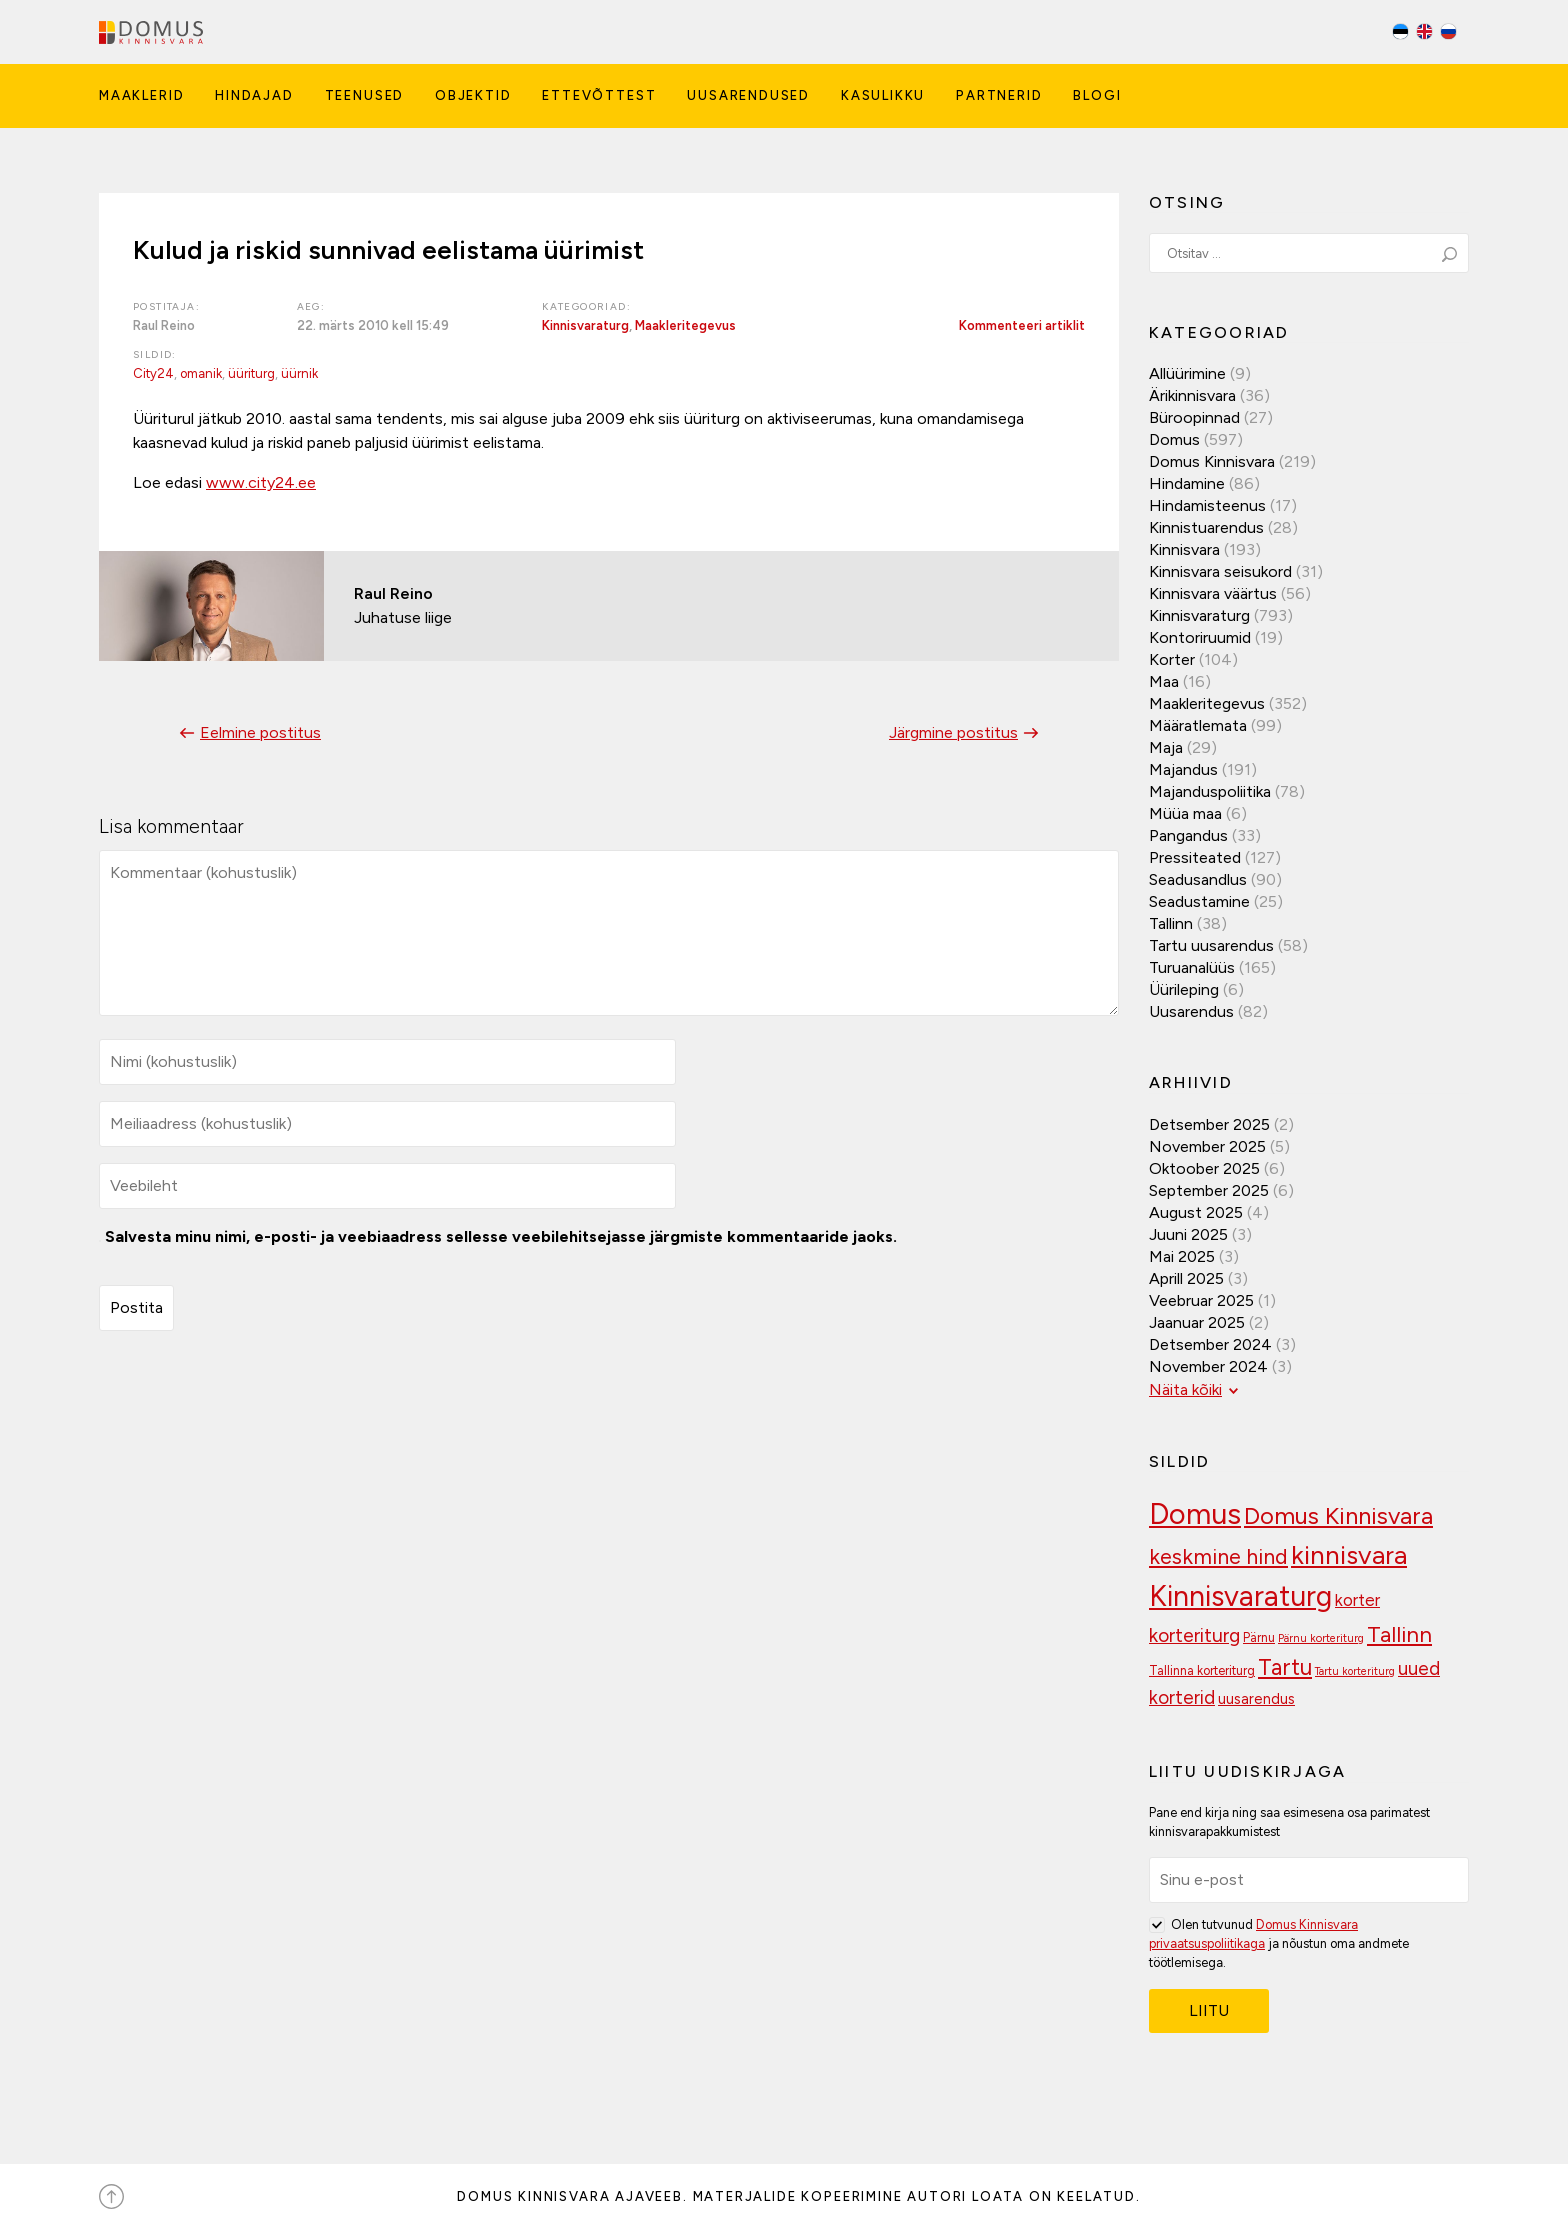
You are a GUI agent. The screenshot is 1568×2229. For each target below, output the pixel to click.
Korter (1172, 659)
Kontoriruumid (1200, 637)
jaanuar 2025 (1197, 1322)
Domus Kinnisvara (1212, 461)
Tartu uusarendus (1211, 945)
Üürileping (1184, 989)
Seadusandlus (1198, 879)
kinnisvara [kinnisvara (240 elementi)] (1349, 1555)
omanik (201, 373)
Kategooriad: (586, 306)
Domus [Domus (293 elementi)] (1195, 1513)
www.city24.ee (261, 482)
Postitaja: (166, 306)
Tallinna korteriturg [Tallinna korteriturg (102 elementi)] (1202, 1670)
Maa (1164, 681)
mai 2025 (1182, 1256)
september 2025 (1209, 1190)
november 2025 (1207, 1146)
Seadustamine (1199, 901)
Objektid (473, 95)
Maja (1166, 747)
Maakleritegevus (685, 325)
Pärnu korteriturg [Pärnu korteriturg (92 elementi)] (1321, 1638)
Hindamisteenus (1207, 505)
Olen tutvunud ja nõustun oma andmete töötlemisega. (1279, 1942)
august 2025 (1196, 1212)
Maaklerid (141, 95)
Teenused (365, 95)
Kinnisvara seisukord (1220, 571)
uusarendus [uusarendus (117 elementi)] (1256, 1699)
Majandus (1183, 769)
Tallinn (1171, 923)
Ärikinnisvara (1192, 395)
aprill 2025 (1186, 1278)
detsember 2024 (1210, 1344)
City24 (153, 373)
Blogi (1097, 95)
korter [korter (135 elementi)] (1357, 1600)
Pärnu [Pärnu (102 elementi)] (1259, 1637)
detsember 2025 (1209, 1124)
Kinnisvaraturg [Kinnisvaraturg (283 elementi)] (1240, 1596)
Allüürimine (1187, 373)
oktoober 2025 (1204, 1168)
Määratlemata (1198, 725)
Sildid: (155, 354)
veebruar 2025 (1201, 1300)
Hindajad (254, 95)
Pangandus (1188, 835)
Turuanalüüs (1192, 967)
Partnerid (999, 95)
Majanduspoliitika (1210, 791)
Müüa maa (1185, 813)
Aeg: (311, 306)
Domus (1174, 439)
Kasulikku (883, 95)
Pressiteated (1195, 857)
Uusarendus (1191, 1011)
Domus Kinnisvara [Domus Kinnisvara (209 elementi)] (1338, 1515)
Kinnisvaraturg (585, 325)
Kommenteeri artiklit (1022, 325)
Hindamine (1187, 483)
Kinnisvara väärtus (1213, 593)
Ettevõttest (599, 95)
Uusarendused (748, 95)
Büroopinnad (1194, 417)
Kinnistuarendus (1206, 527)
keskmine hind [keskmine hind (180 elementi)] (1218, 1556)
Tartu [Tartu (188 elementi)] (1285, 1667)
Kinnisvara (1184, 549)
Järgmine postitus (966, 732)
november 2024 (1208, 1366)
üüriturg (251, 373)
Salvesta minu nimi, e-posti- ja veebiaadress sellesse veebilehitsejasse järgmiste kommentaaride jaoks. (501, 1236)
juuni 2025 (1188, 1234)
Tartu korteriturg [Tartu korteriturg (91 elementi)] (1355, 1671)
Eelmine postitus (247, 732)
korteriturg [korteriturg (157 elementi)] (1194, 1635)
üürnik (299, 373)
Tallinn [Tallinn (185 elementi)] (1399, 1634)
